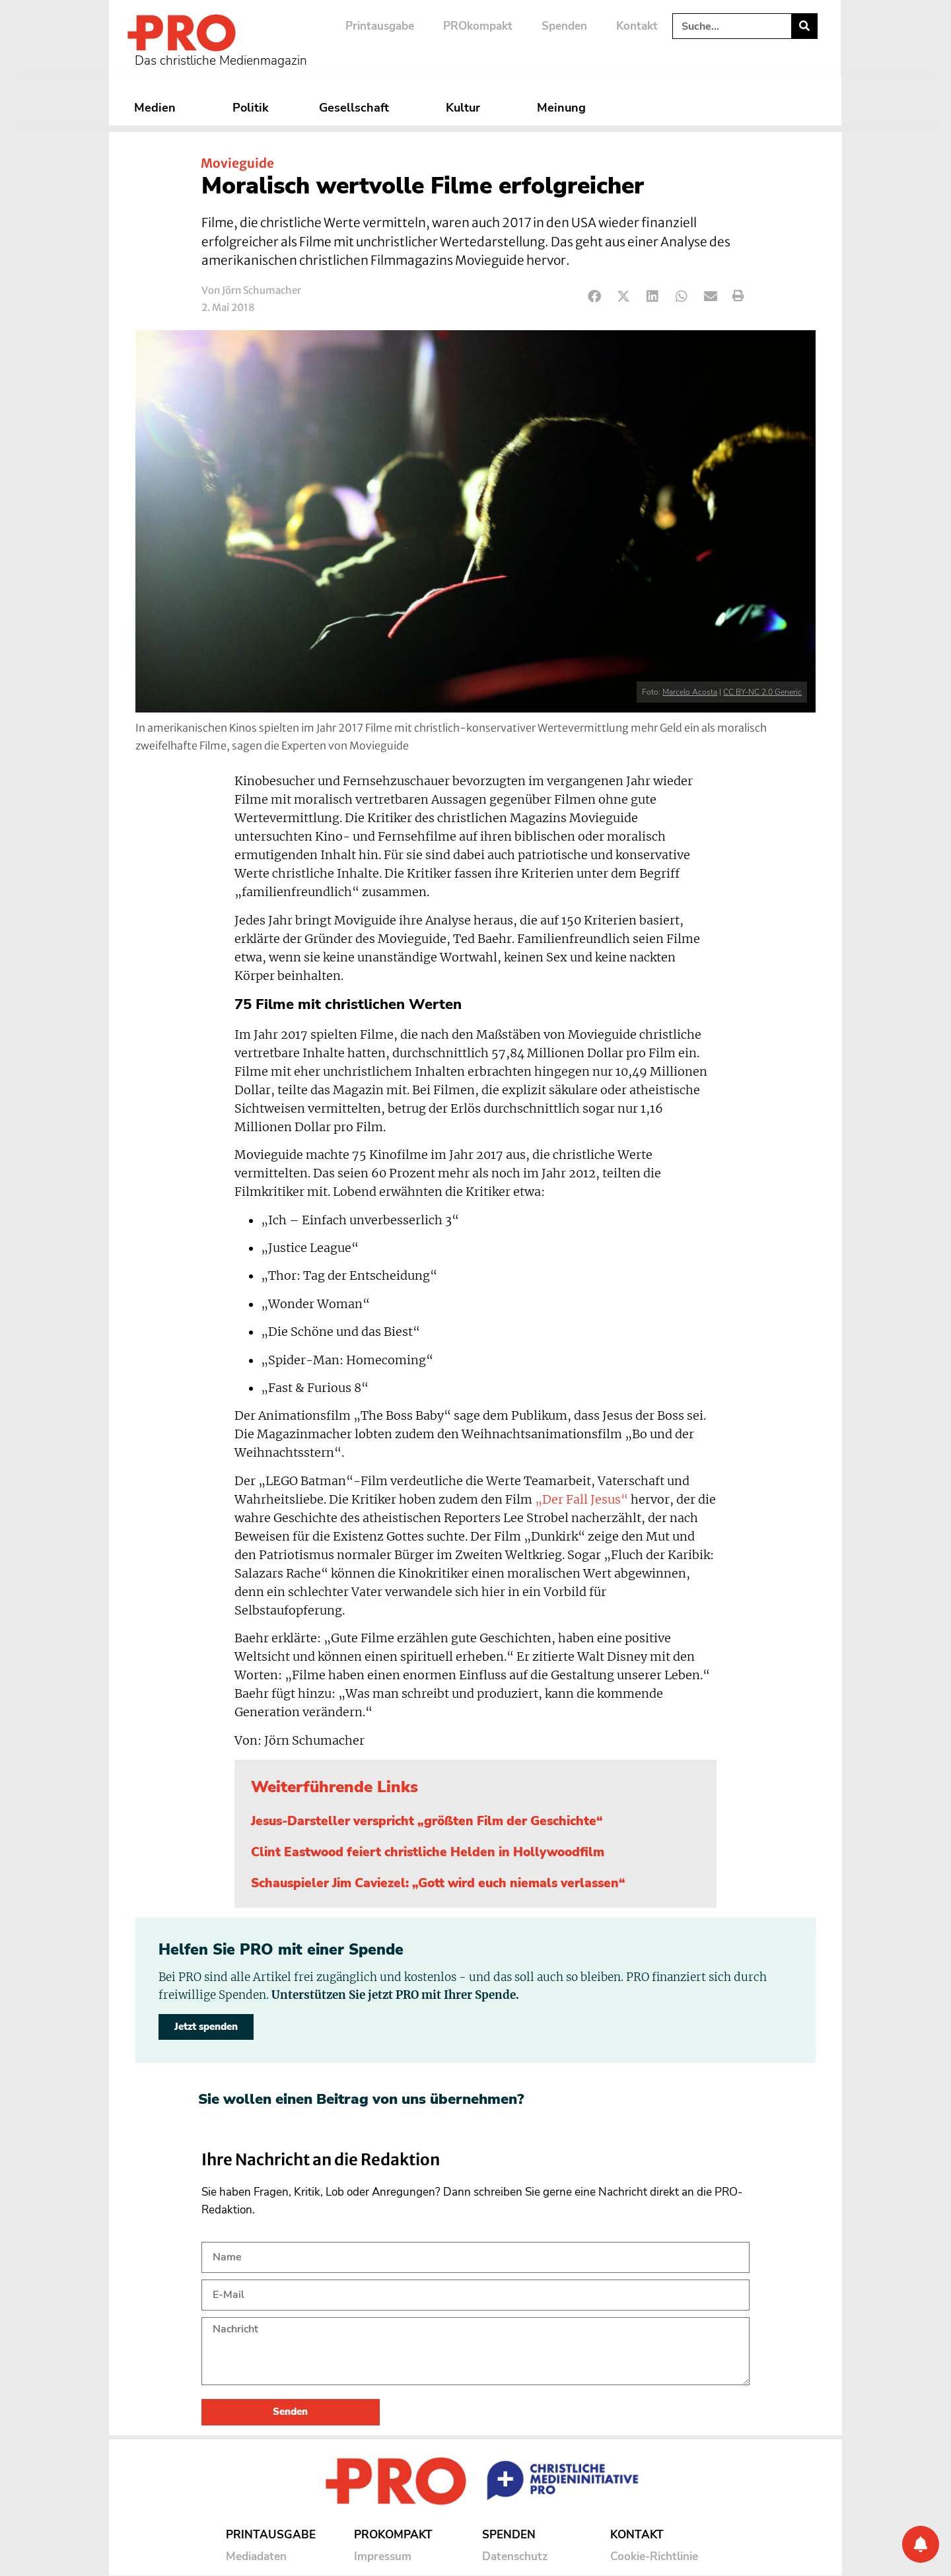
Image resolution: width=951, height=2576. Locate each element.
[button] (595, 296)
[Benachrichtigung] (920, 2544)
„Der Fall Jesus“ (581, 1499)
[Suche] (804, 26)
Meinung (564, 108)
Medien (158, 108)
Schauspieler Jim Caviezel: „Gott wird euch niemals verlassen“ (438, 1883)
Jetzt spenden (206, 2026)
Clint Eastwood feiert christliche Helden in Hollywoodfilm (427, 1852)
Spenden (564, 26)
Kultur (466, 108)
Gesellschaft (357, 108)
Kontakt (637, 26)
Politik (250, 108)
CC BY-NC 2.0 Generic (762, 692)
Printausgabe (379, 26)
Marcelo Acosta (689, 692)
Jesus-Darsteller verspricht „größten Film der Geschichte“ (427, 1821)
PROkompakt (477, 26)
